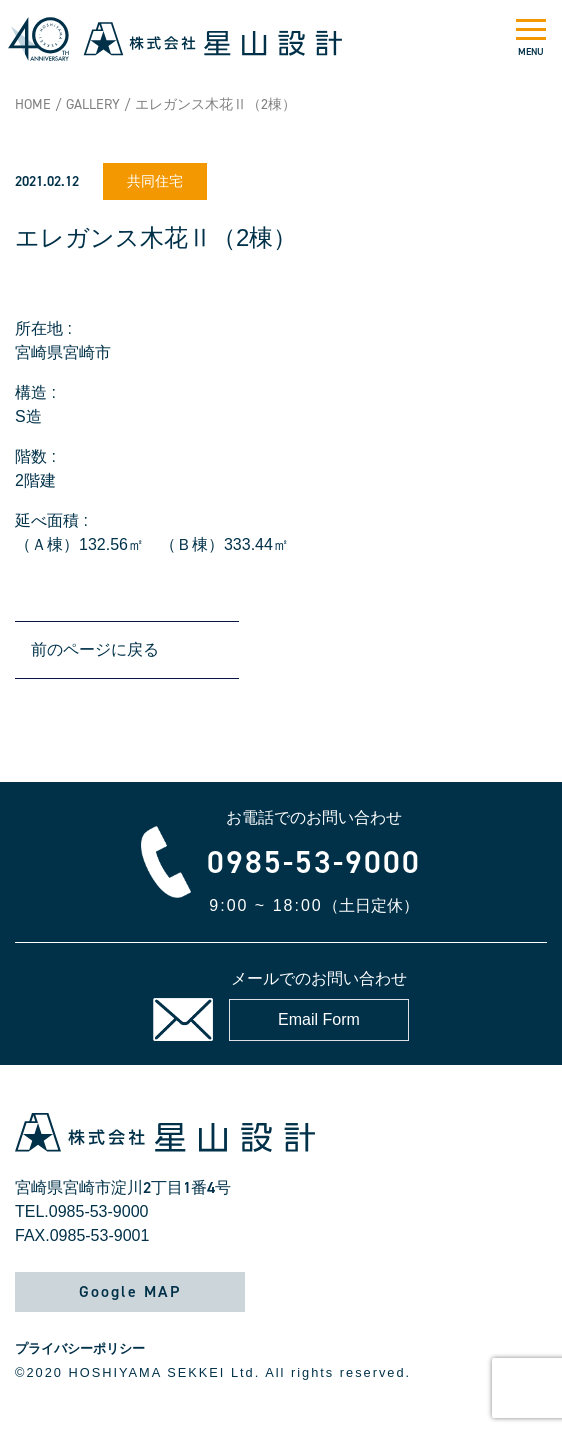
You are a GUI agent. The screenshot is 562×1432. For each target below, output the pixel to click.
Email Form (319, 1019)
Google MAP (130, 1291)
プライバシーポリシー (80, 1348)
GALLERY (93, 104)
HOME (33, 104)
